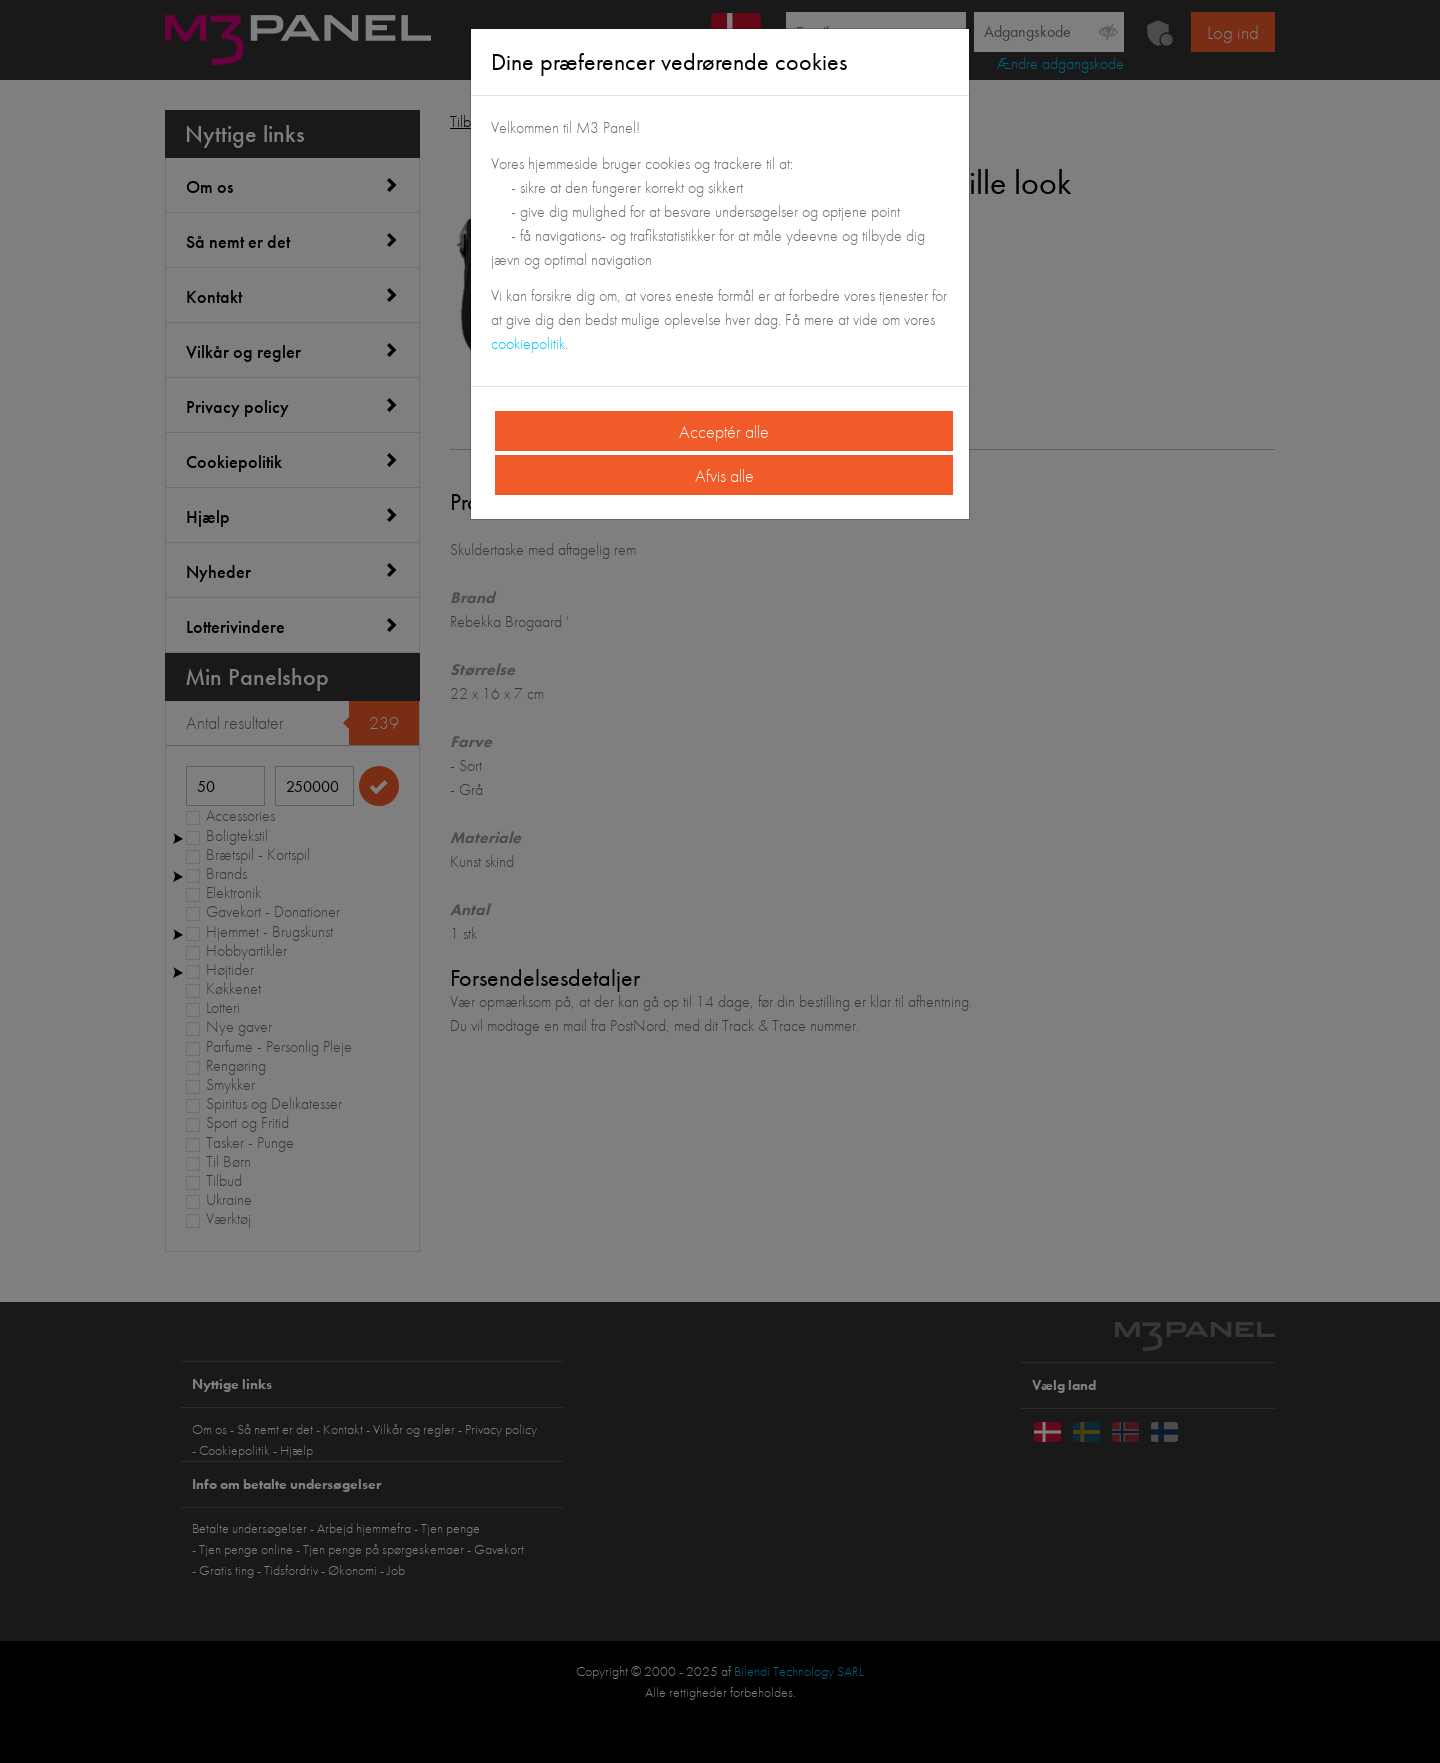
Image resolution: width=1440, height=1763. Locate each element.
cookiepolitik (528, 343)
